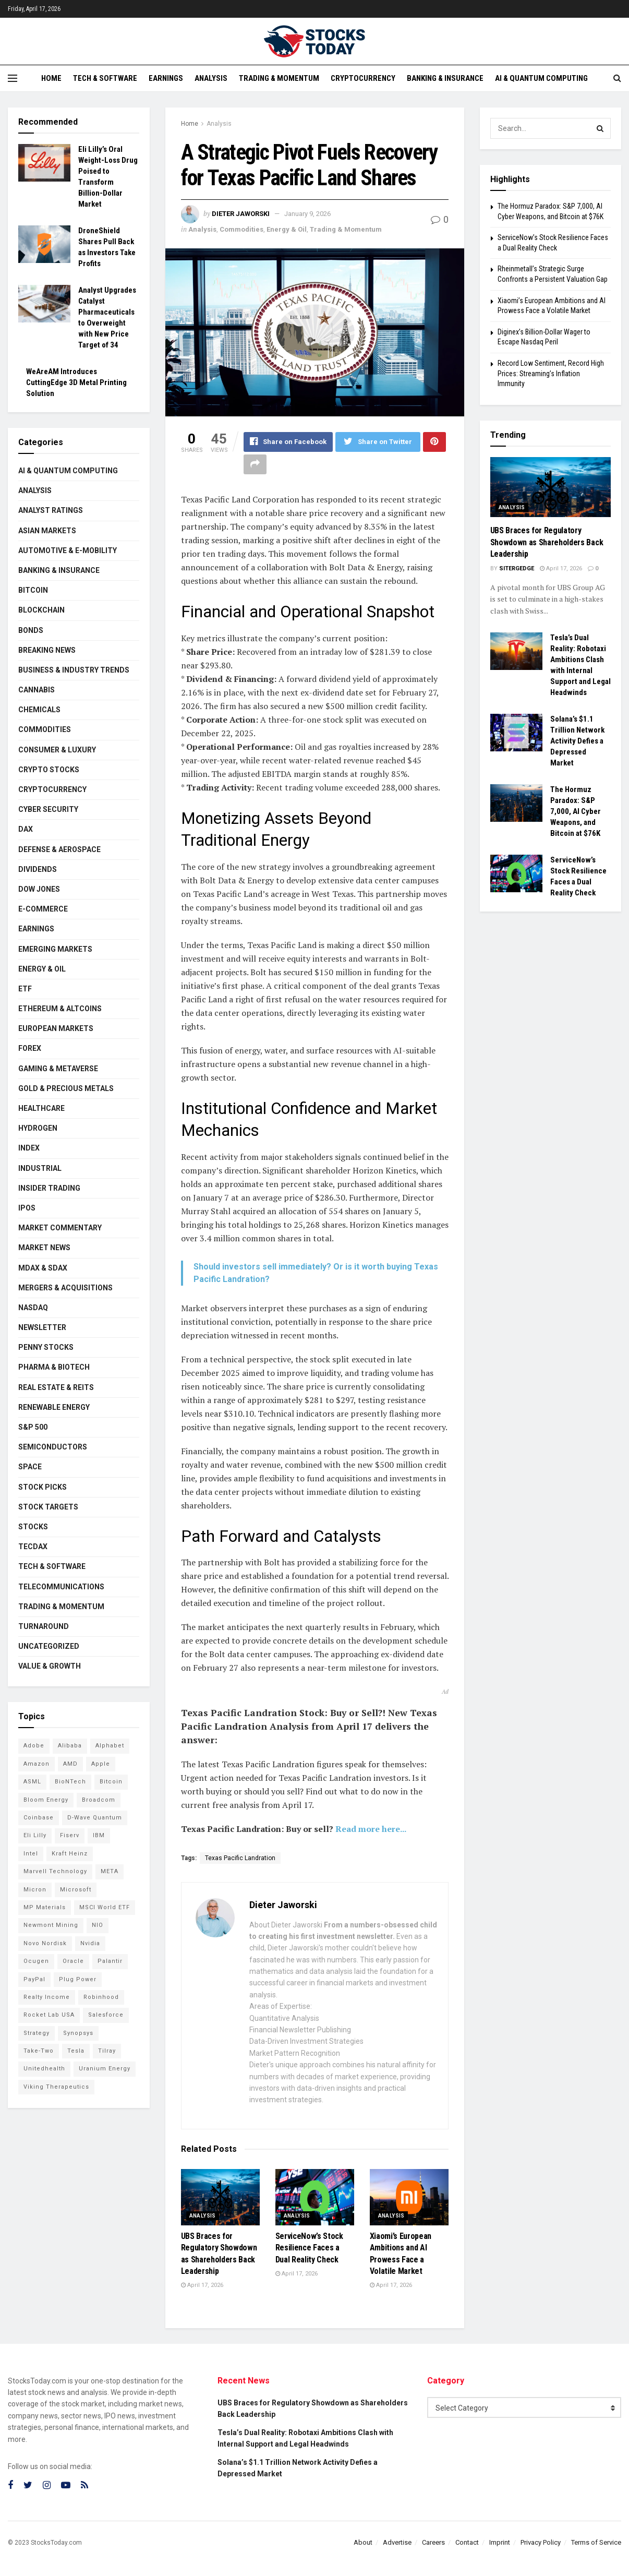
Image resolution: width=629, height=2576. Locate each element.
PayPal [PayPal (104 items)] (34, 1979)
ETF (25, 989)
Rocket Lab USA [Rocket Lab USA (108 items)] (49, 2014)
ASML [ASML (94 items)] (32, 1781)
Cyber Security (48, 809)
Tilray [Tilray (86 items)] (107, 2050)
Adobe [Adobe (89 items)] (33, 1745)
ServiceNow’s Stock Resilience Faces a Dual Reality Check (309, 2248)
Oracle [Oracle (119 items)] (73, 1961)
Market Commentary (60, 1228)
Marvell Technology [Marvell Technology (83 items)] (55, 1871)
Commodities (241, 229)
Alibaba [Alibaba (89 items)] (70, 1745)
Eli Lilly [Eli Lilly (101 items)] (34, 1835)
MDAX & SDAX (42, 1268)
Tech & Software (105, 78)
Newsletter (42, 1327)
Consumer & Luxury (57, 750)
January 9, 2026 (307, 214)
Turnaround (43, 1626)
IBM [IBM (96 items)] (99, 1835)
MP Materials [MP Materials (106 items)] (44, 1907)
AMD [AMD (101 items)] (70, 1763)
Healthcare (41, 1108)
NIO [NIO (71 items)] (97, 1925)
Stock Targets (48, 1507)
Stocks (33, 1527)
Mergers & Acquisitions (65, 1288)
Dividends (37, 869)
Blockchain (41, 610)
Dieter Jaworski (241, 214)
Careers (433, 2542)
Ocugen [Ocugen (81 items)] (36, 1961)
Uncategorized (48, 1646)
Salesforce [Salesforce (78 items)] (106, 2014)
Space (30, 1467)
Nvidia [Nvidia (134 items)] (90, 1943)
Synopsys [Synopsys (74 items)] (78, 2033)
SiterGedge (516, 568)
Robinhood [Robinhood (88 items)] (101, 1997)
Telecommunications (61, 1587)
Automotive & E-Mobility (67, 550)
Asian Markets (47, 530)
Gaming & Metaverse (58, 1068)
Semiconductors (52, 1447)
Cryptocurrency (363, 78)
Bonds (30, 630)
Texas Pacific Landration (240, 1858)
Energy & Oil (287, 229)
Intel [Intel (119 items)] (30, 1853)
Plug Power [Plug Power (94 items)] (77, 1979)
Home (51, 78)
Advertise (397, 2542)
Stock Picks (42, 1487)
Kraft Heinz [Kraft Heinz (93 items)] (70, 1853)
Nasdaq (33, 1307)
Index (29, 1148)
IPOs (26, 1208)
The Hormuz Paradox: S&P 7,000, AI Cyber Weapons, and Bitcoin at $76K (575, 811)
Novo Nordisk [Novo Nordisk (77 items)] (45, 1943)
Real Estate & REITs (56, 1387)
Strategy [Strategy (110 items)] (36, 2033)
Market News (44, 1247)
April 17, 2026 (202, 2285)
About (363, 2542)
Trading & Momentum (279, 78)
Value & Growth (49, 1666)
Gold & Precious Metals (66, 1088)
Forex (29, 1048)
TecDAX (32, 1546)
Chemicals (39, 709)
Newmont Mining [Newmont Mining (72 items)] (50, 1925)
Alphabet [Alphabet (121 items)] (109, 1745)
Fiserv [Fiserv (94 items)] (69, 1835)
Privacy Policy (541, 2542)
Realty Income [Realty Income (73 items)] (46, 1997)
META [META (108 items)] (109, 1871)
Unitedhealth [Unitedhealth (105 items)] (44, 2068)
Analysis (211, 78)
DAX (25, 829)
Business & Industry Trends (73, 670)
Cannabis (36, 690)
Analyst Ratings (50, 510)
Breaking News (47, 650)
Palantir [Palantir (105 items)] (110, 1961)
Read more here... (370, 1829)
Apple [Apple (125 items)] (100, 1763)
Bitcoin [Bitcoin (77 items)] (111, 1781)
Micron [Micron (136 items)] (34, 1889)
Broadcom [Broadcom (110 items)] (98, 1799)
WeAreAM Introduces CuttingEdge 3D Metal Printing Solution (76, 382)
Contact (467, 2542)
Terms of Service (596, 2542)
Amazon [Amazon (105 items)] (36, 1763)
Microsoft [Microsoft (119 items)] (75, 1889)
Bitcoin (33, 590)
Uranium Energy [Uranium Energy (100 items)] (104, 2068)
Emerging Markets (55, 949)
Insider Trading (49, 1188)
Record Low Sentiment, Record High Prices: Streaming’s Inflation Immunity (551, 373)
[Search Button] (600, 128)
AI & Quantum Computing (541, 78)
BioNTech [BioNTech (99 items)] (70, 1781)
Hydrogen (37, 1128)
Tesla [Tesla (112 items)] (75, 2050)
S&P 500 (32, 1427)
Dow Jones (39, 889)
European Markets (55, 1028)
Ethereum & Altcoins (60, 1008)
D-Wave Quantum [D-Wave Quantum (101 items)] (94, 1817)
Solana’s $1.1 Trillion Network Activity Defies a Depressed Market (577, 741)
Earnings (166, 78)
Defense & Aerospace (59, 849)
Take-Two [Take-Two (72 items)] (38, 2050)
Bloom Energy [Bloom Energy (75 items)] (45, 1799)
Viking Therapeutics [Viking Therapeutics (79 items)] (56, 2086)
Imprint (499, 2542)
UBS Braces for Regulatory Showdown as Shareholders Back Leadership (546, 542)
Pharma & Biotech (54, 1367)
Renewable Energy (54, 1407)
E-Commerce (43, 909)
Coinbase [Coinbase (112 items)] (38, 1817)
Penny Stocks (46, 1347)
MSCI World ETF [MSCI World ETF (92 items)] (104, 1907)
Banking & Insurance (445, 78)
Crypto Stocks (48, 769)
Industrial (40, 1168)
